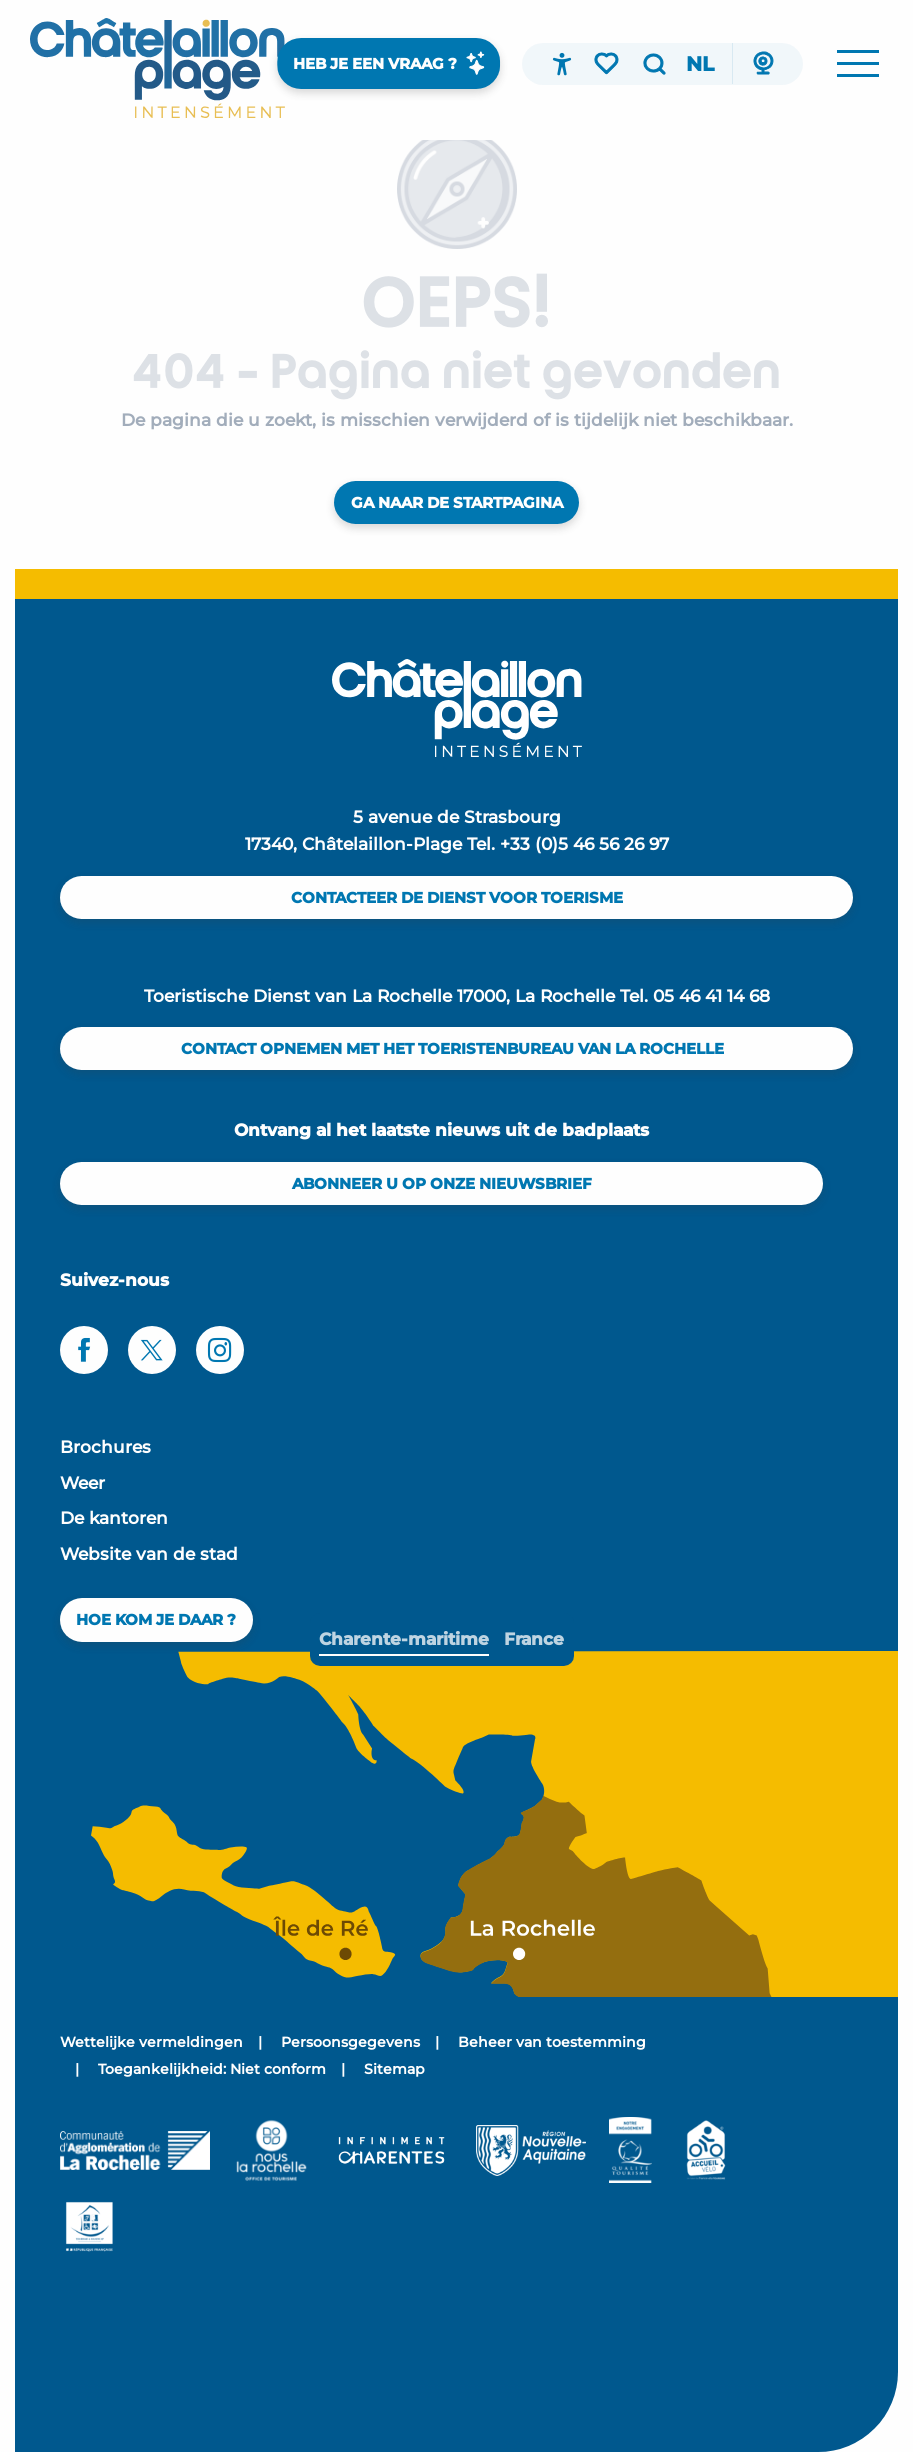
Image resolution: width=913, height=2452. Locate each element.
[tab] (404, 1639)
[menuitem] (157, 68)
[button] (654, 64)
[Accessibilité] (562, 64)
